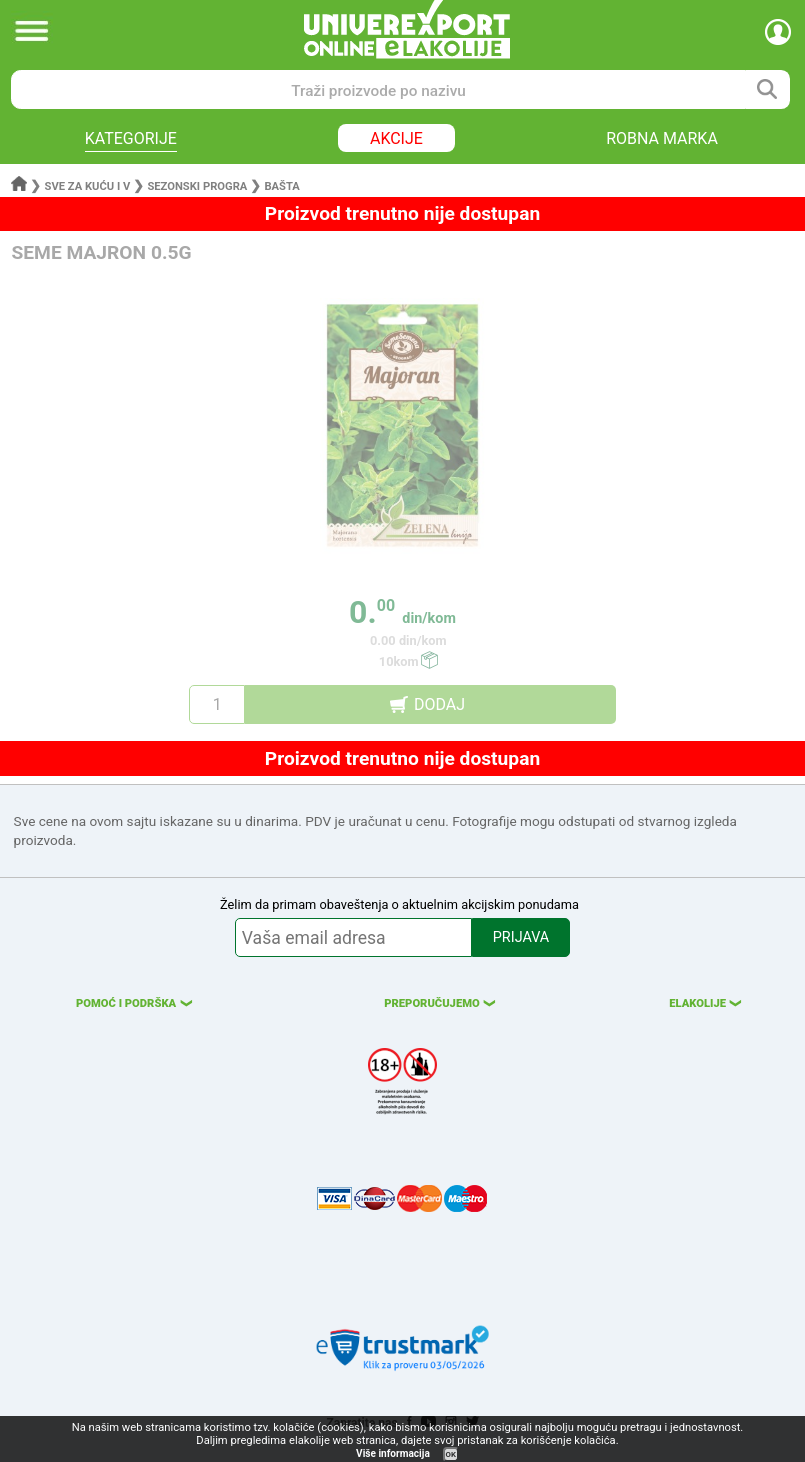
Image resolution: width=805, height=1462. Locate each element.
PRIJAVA (521, 937)
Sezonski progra (197, 186)
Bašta (281, 186)
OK (451, 1454)
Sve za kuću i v (88, 186)
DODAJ (439, 704)
